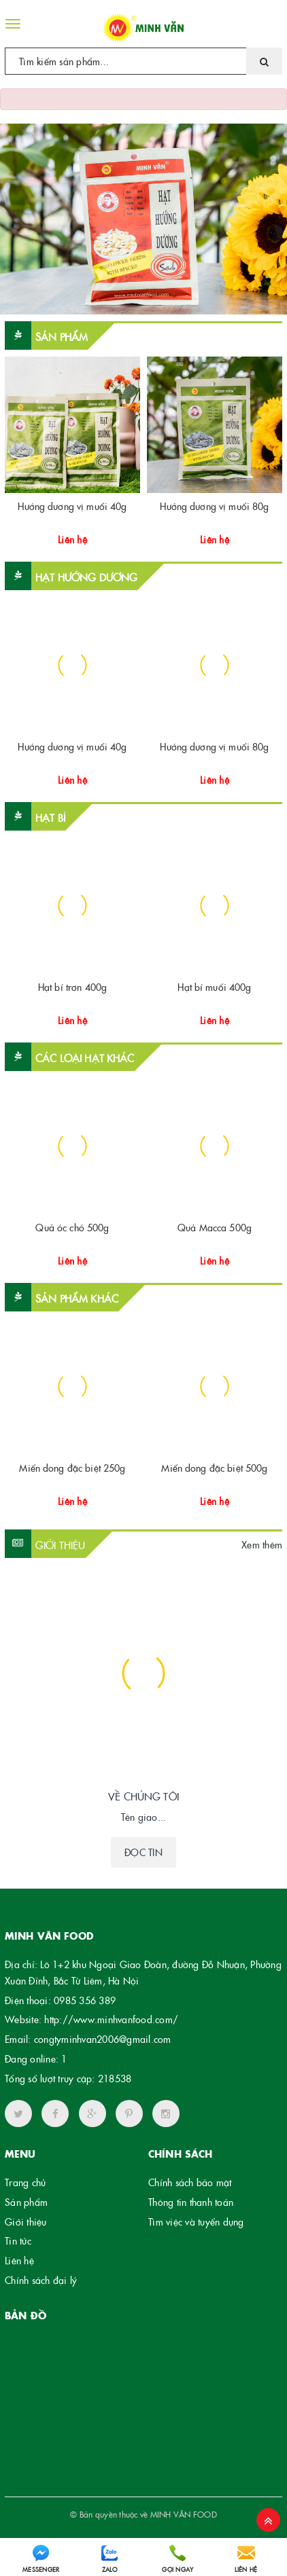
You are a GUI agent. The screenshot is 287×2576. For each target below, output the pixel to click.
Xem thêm (261, 1544)
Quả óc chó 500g (72, 1227)
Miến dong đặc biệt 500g (214, 1467)
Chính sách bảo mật (190, 2182)
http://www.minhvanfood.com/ (111, 2019)
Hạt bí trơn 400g (72, 987)
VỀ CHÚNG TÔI (143, 1796)
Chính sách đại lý (41, 2280)
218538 (115, 2078)
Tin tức (18, 2240)
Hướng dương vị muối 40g (72, 506)
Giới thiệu (26, 2221)
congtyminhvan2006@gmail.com (102, 2039)
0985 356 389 (85, 2000)
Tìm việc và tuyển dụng (196, 2221)
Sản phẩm (26, 2202)
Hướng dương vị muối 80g (214, 506)
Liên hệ (19, 2260)
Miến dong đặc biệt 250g (72, 1467)
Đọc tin (143, 1852)
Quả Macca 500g (215, 1227)
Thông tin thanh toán (190, 2202)
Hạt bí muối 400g (214, 987)
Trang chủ (25, 2182)
